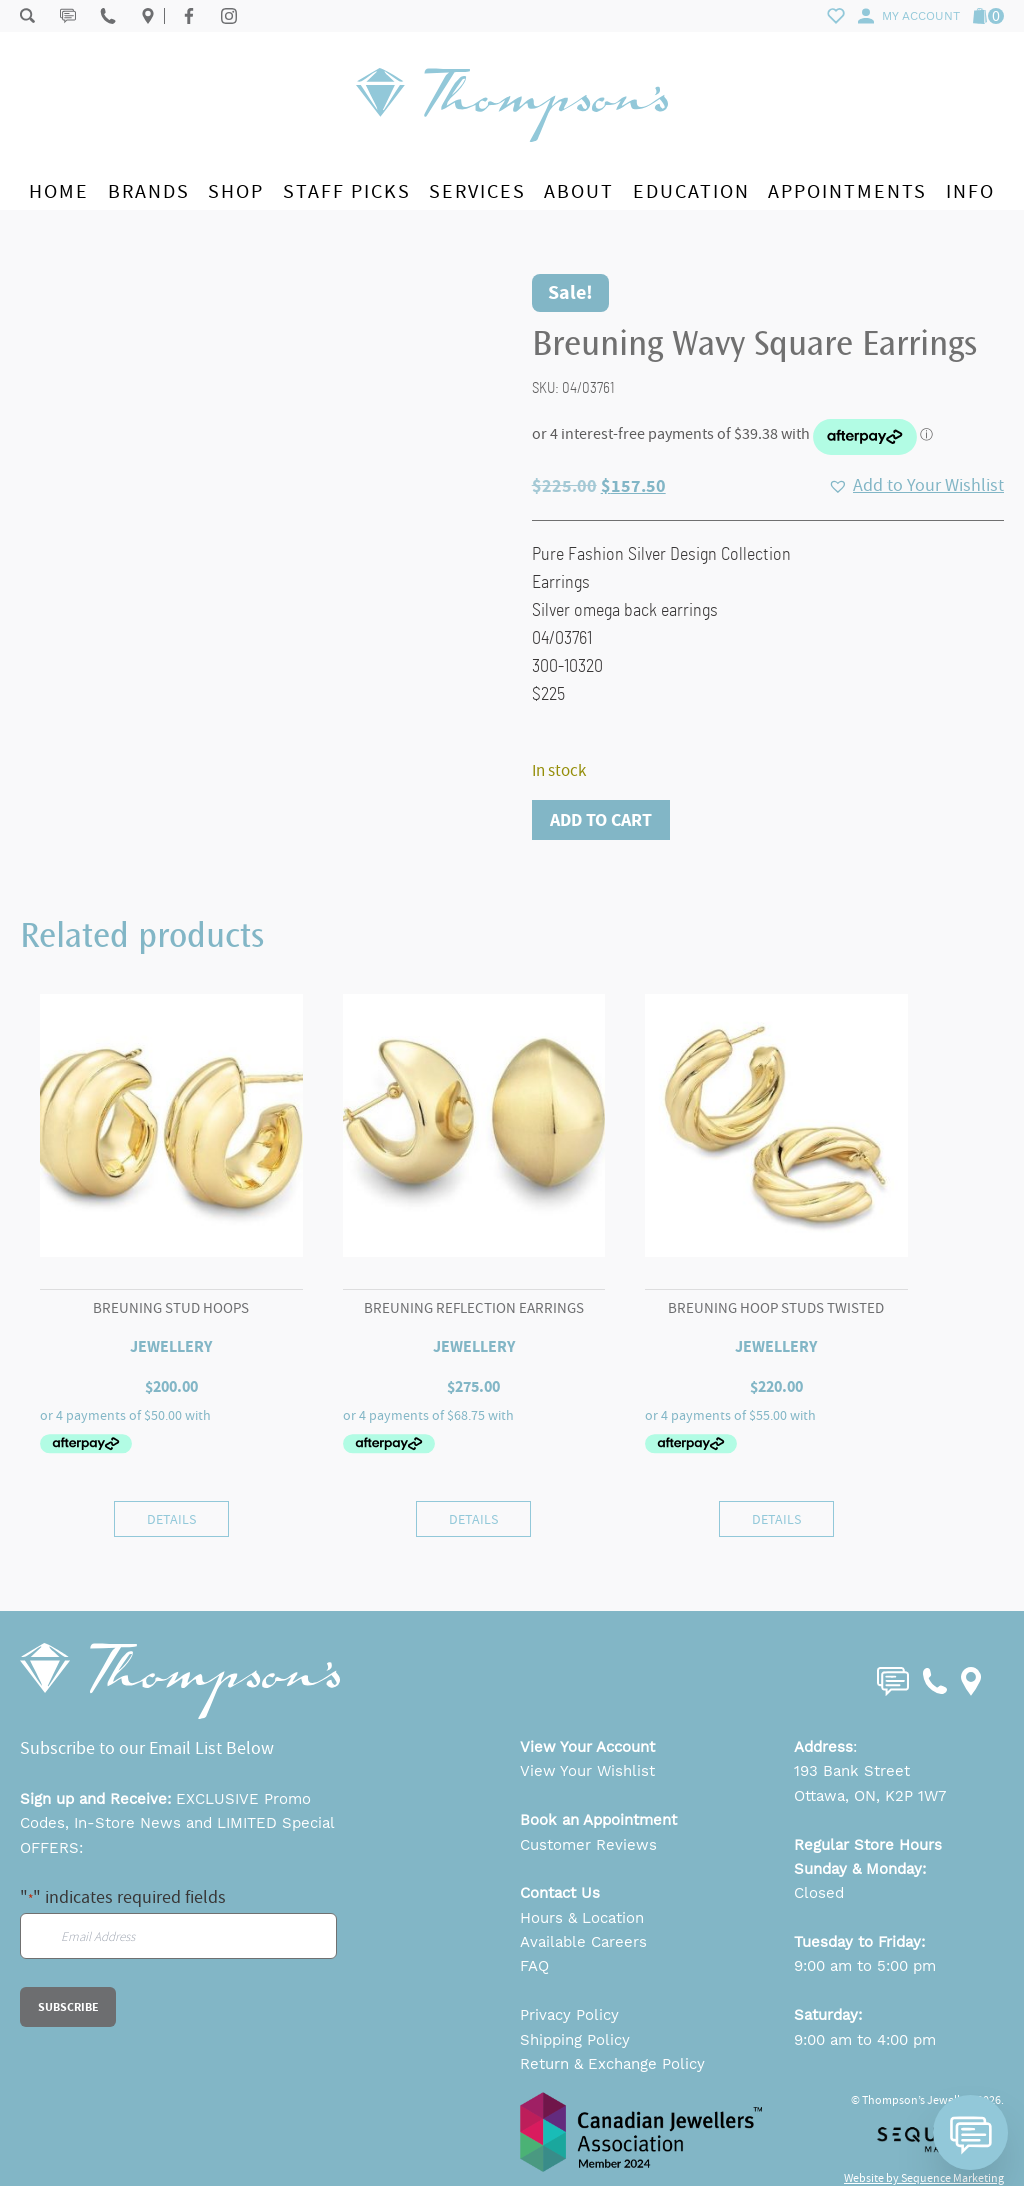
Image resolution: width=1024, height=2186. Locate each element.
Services (477, 191)
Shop (236, 191)
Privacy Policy (569, 2015)
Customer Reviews (588, 1845)
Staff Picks (347, 191)
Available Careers (583, 1942)
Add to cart (601, 820)
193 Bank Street (852, 1771)
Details (171, 1519)
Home (59, 191)
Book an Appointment (598, 1820)
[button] (916, 486)
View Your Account (587, 1747)
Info (970, 191)
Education (691, 191)
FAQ (534, 1966)
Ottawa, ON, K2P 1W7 (870, 1796)
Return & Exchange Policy (612, 2064)
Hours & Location (582, 1918)
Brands (149, 191)
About (579, 191)
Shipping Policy (575, 2040)
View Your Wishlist (587, 1771)
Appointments (847, 191)
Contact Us (560, 1893)
